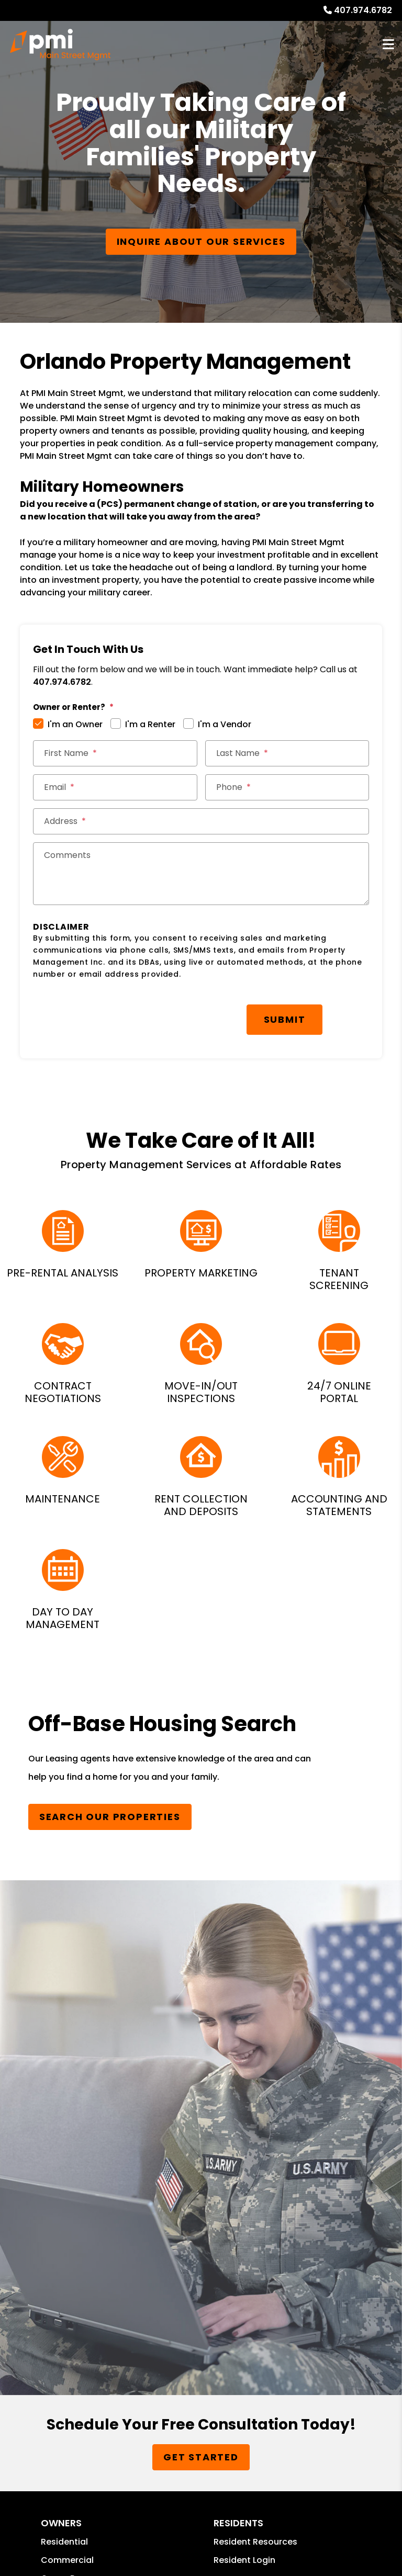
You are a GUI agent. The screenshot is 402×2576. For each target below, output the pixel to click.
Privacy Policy (106, 2373)
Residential (64, 2045)
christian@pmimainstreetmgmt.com (119, 2237)
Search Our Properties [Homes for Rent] (110, 1816)
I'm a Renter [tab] (150, 724)
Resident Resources (255, 2045)
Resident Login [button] (244, 2063)
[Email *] (115, 787)
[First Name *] (115, 753)
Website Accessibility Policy (58, 2432)
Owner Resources (78, 2081)
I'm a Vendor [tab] (224, 724)
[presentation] (112, 1014)
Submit (285, 1019)
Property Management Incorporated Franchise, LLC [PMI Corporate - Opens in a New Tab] (245, 2300)
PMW (15, 2373)
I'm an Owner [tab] (75, 724)
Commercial (67, 2063)
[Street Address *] (200, 821)
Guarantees (66, 2100)
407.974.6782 (363, 10)
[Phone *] (287, 787)
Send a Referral (246, 2118)
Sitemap (52, 2373)
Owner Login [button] (67, 2118)
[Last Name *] (287, 753)
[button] (223, 2185)
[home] (60, 44)
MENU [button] (388, 44)
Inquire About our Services (201, 241)
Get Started (201, 1960)
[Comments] (200, 873)
